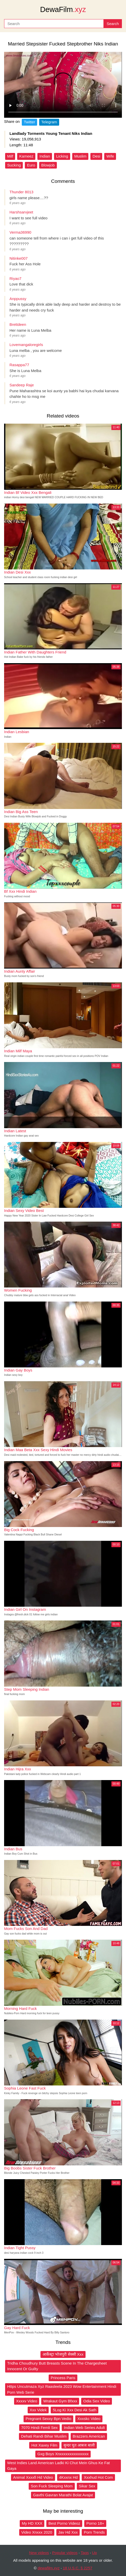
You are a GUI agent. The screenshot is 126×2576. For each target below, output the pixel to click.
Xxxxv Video (26, 2401)
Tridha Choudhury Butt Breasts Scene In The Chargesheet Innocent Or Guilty (57, 2366)
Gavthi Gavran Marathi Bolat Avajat (63, 2495)
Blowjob (48, 165)
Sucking (14, 165)
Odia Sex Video (96, 2401)
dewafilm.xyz (49, 2568)
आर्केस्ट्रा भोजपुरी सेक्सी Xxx (63, 2354)
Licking (62, 156)
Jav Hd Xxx (68, 2532)
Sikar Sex (87, 2486)
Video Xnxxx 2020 (36, 2532)
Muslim (80, 156)
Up (94, 2552)
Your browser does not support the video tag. (63, 85)
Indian (44, 156)
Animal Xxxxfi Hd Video (33, 2477)
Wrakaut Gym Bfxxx (60, 2401)
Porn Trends (94, 2532)
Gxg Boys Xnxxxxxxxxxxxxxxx (63, 2454)
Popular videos (65, 2552)
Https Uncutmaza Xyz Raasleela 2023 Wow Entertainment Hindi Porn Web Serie (61, 2389)
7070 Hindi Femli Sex (39, 2427)
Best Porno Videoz (64, 2523)
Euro (31, 165)
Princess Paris (63, 2378)
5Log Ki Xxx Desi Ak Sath (74, 2410)
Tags (85, 2552)
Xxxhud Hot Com (98, 2477)
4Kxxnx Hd (68, 2477)
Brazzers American (89, 2436)
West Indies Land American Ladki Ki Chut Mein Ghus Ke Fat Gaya (58, 2466)
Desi (96, 156)
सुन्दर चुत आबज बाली (79, 2445)
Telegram (49, 122)
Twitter (29, 122)
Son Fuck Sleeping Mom (51, 2486)
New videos (39, 2552)
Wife (110, 156)
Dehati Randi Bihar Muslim (44, 2436)
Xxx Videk (38, 2410)
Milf (10, 156)
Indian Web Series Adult (84, 2427)
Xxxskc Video (88, 2418)
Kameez (26, 156)
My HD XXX (32, 2523)
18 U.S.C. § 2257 (77, 2568)
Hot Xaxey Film (44, 2445)
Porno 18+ (95, 2523)
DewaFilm (63, 9)
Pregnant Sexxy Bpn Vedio (48, 2418)
